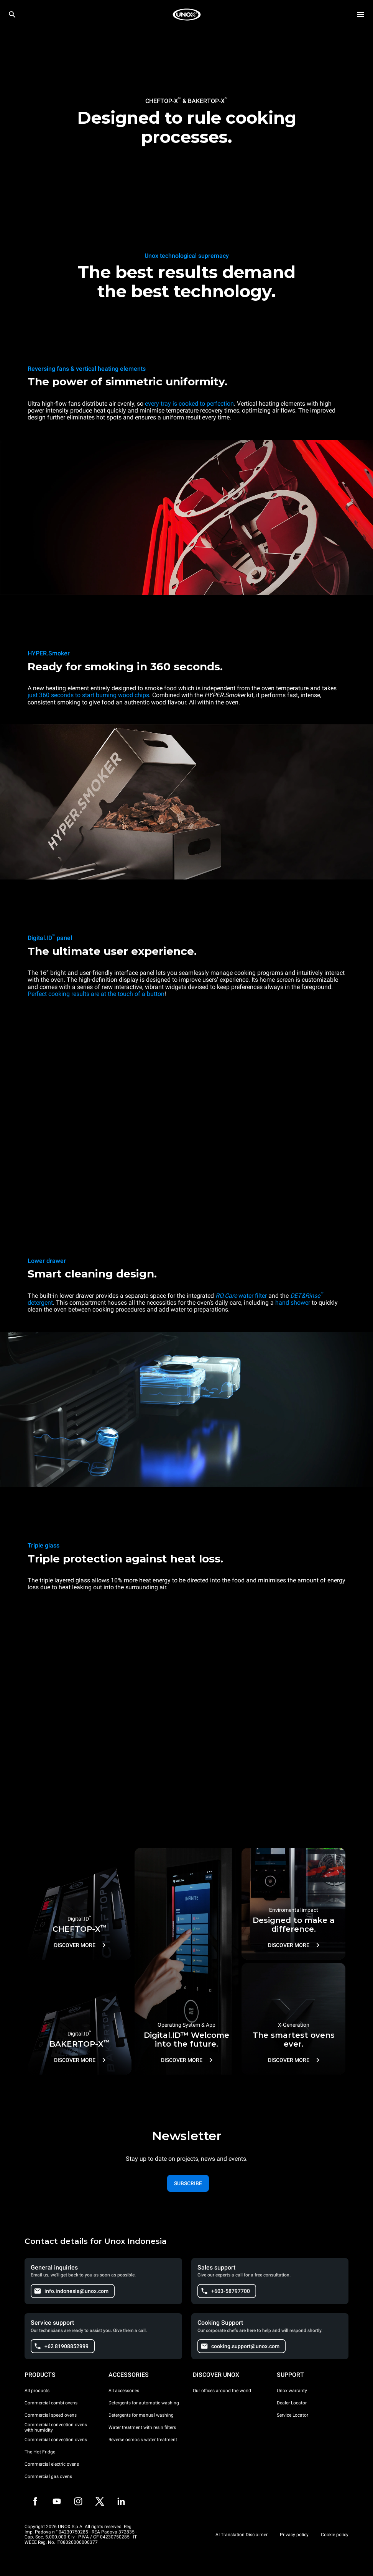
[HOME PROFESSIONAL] (187, 14)
